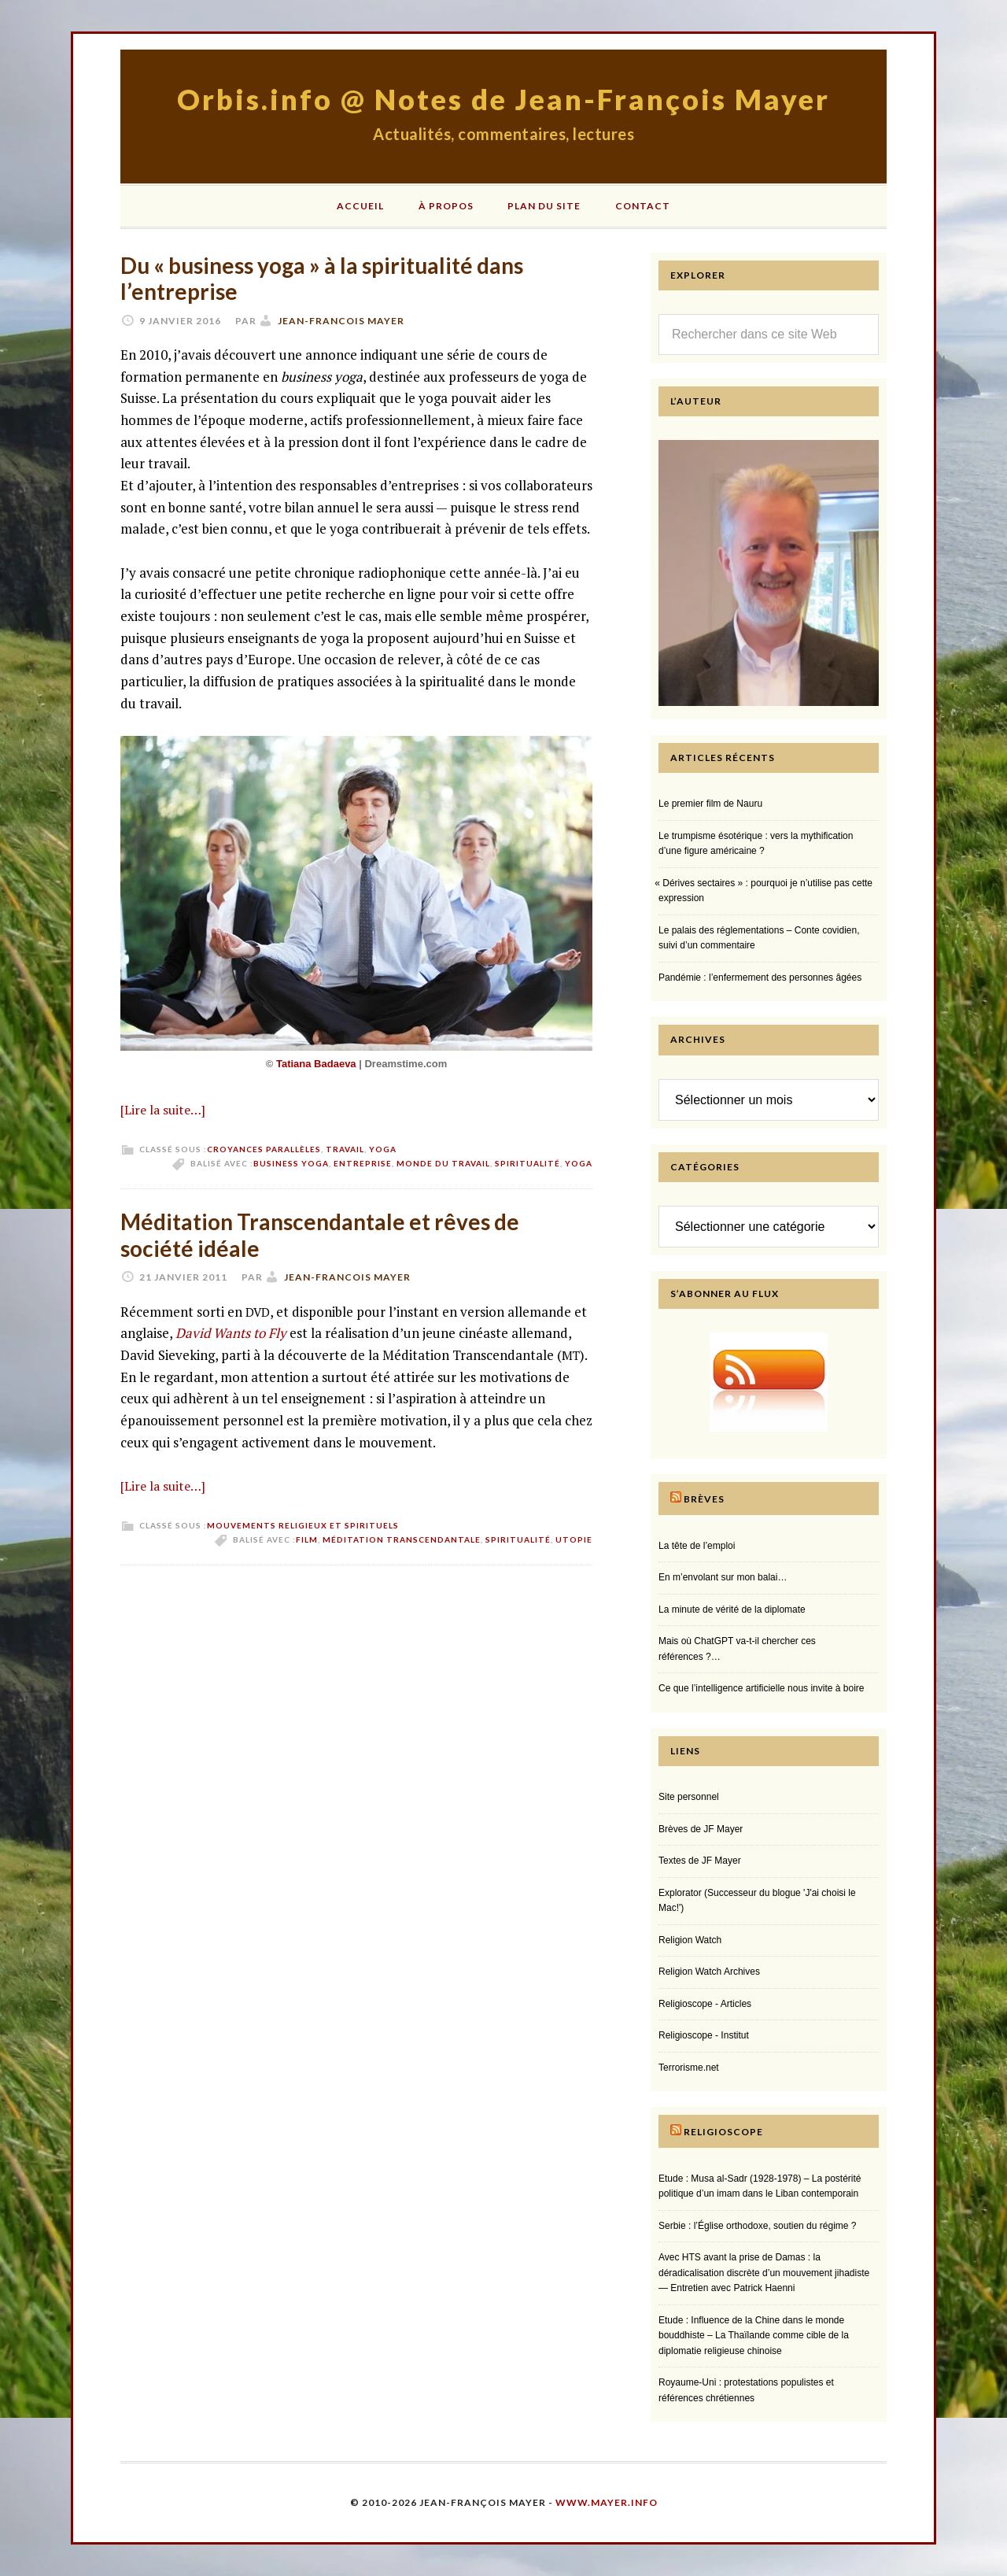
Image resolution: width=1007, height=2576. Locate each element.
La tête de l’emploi (696, 1545)
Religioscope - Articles (704, 2003)
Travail (345, 1149)
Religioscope (723, 2132)
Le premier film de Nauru (710, 803)
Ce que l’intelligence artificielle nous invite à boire (761, 1688)
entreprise (363, 1163)
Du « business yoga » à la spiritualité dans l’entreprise (321, 278)
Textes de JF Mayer (699, 1860)
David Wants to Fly (230, 1333)
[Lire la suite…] (162, 1109)
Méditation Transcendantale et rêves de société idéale (319, 1235)
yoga (578, 1163)
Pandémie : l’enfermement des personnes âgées (759, 977)
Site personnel (688, 1796)
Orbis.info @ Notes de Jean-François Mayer (503, 99)
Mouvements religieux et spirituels (303, 1525)
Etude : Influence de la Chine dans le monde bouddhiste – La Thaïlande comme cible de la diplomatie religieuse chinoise (753, 2335)
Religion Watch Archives (709, 1971)
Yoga (383, 1149)
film (307, 1539)
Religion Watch (689, 1940)
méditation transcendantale (402, 1539)
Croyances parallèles (264, 1149)
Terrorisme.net (688, 2067)
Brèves (704, 1499)
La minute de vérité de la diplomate (732, 1609)
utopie (573, 1539)
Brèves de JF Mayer (700, 1829)
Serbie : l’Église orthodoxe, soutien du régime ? (757, 2225)
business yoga (291, 1163)
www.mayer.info (606, 2502)
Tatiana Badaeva (317, 1064)
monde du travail (443, 1163)
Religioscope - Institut (703, 2035)
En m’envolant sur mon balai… (722, 1577)
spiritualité (527, 1163)
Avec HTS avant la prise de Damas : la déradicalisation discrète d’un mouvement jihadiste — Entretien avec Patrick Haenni (763, 2272)
